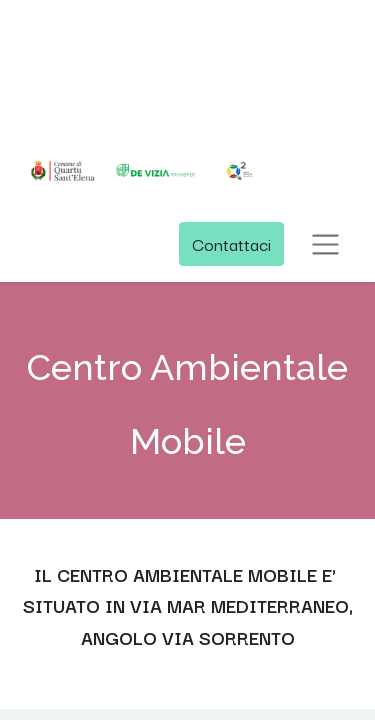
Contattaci (231, 243)
